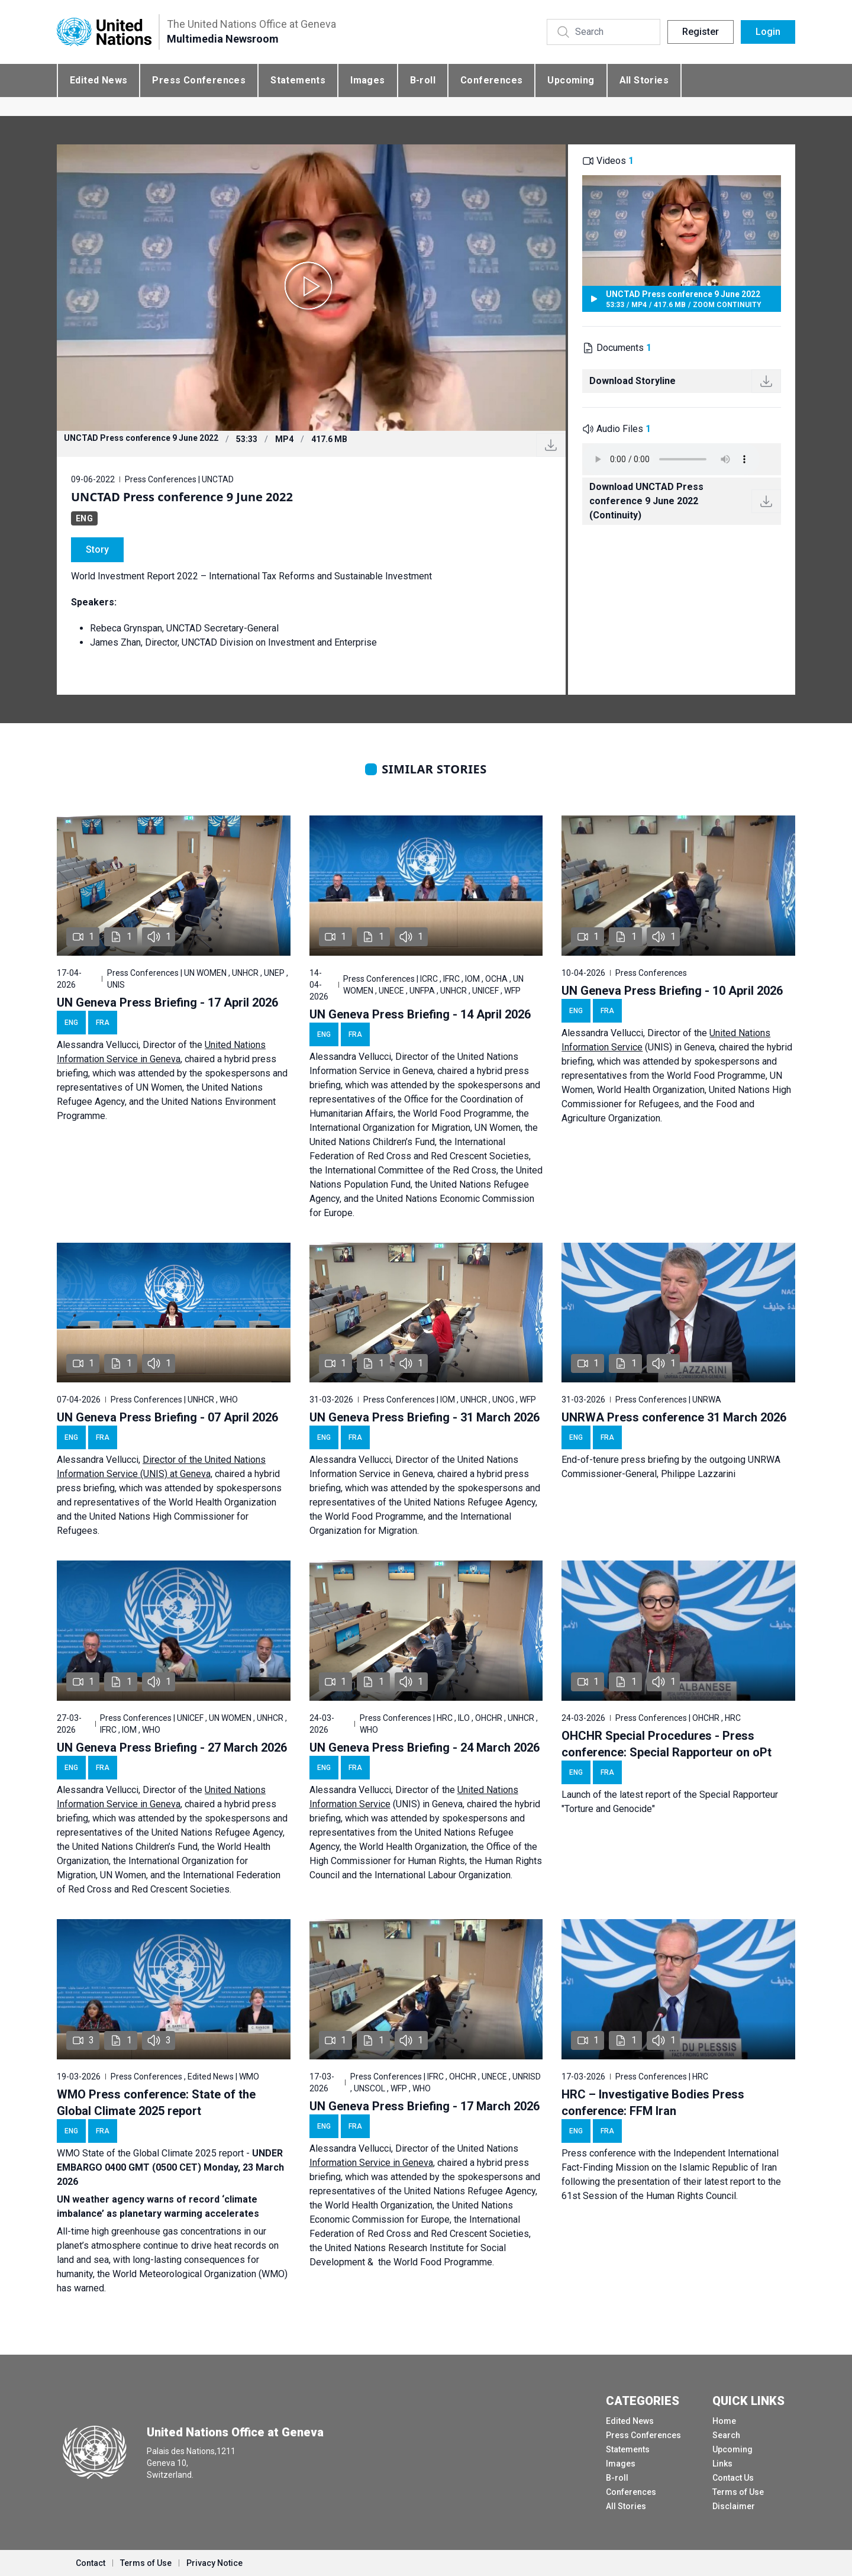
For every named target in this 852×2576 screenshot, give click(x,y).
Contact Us (733, 2477)
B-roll (422, 80)
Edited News (98, 80)
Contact (90, 2563)
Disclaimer (733, 2506)
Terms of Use (738, 2492)
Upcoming (570, 80)
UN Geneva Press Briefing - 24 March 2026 (424, 1747)
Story (97, 549)
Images (367, 80)
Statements (297, 80)
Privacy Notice (214, 2563)
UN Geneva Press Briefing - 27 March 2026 (172, 1747)
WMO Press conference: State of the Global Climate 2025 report (156, 2102)
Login (768, 31)
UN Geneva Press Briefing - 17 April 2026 (167, 1002)
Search (726, 2435)
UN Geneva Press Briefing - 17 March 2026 (424, 2106)
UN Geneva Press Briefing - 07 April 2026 (167, 1417)
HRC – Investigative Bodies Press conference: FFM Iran (652, 2102)
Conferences (491, 80)
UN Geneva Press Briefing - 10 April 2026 (672, 991)
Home (724, 2421)
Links (722, 2463)
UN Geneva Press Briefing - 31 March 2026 (424, 1417)
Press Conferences (199, 80)
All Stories (644, 80)
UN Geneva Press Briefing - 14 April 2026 (420, 1014)
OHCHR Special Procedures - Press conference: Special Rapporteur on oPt (666, 1744)
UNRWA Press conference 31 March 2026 (673, 1417)
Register (700, 31)
